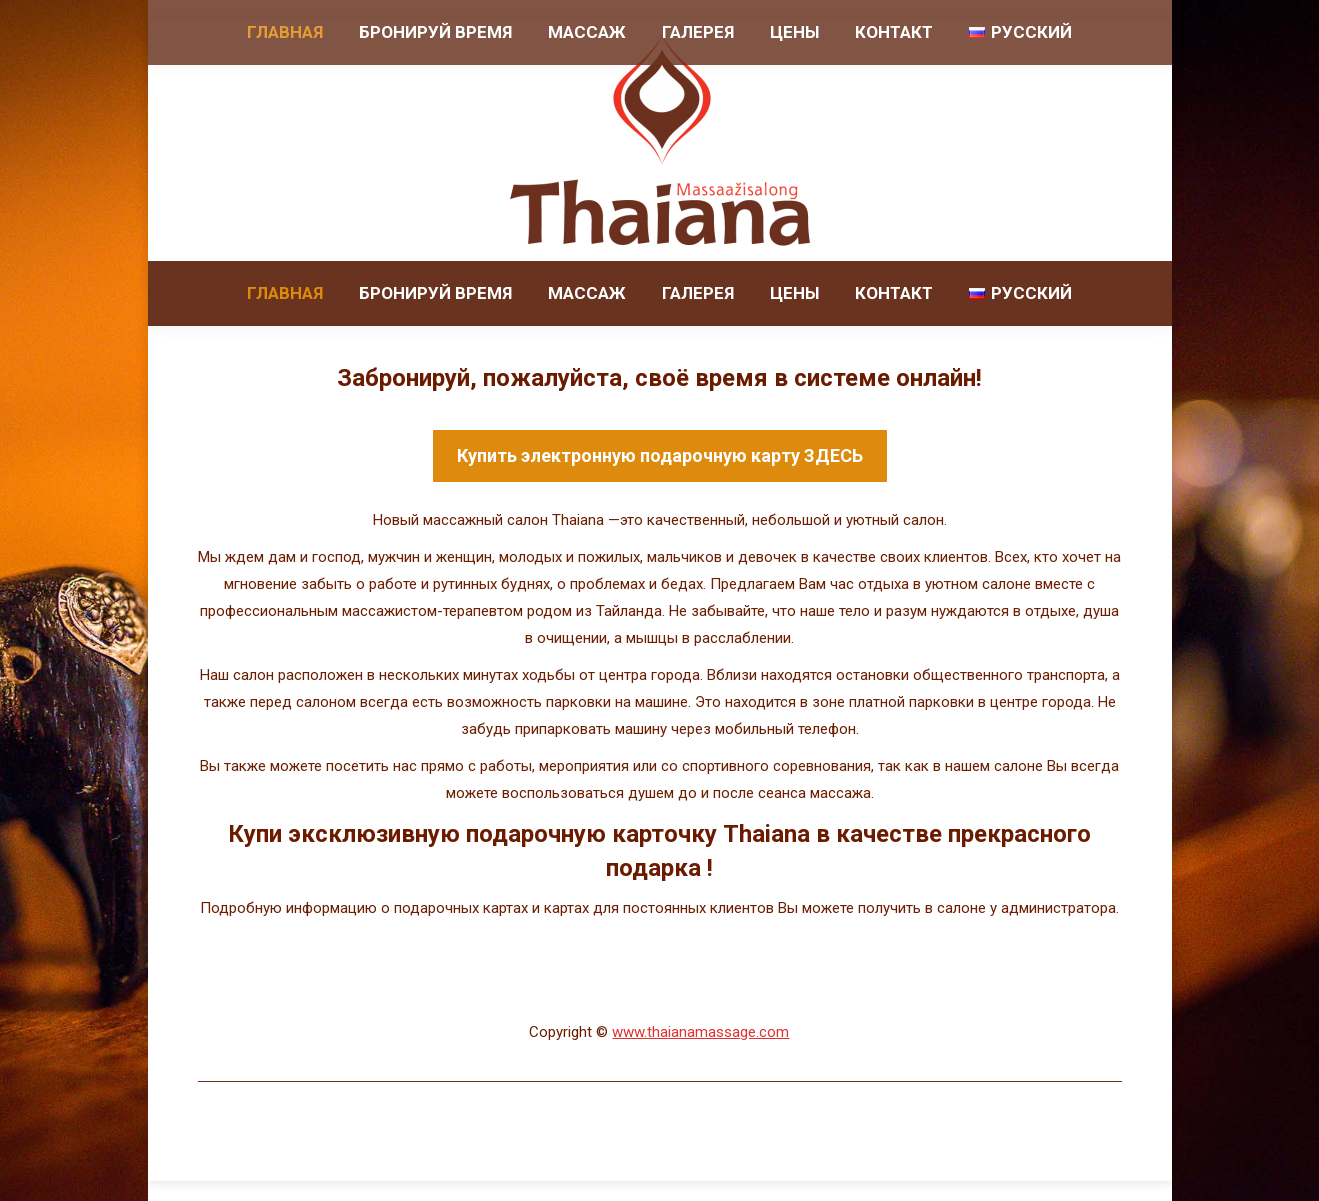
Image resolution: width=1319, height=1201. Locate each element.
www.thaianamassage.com (700, 1032)
